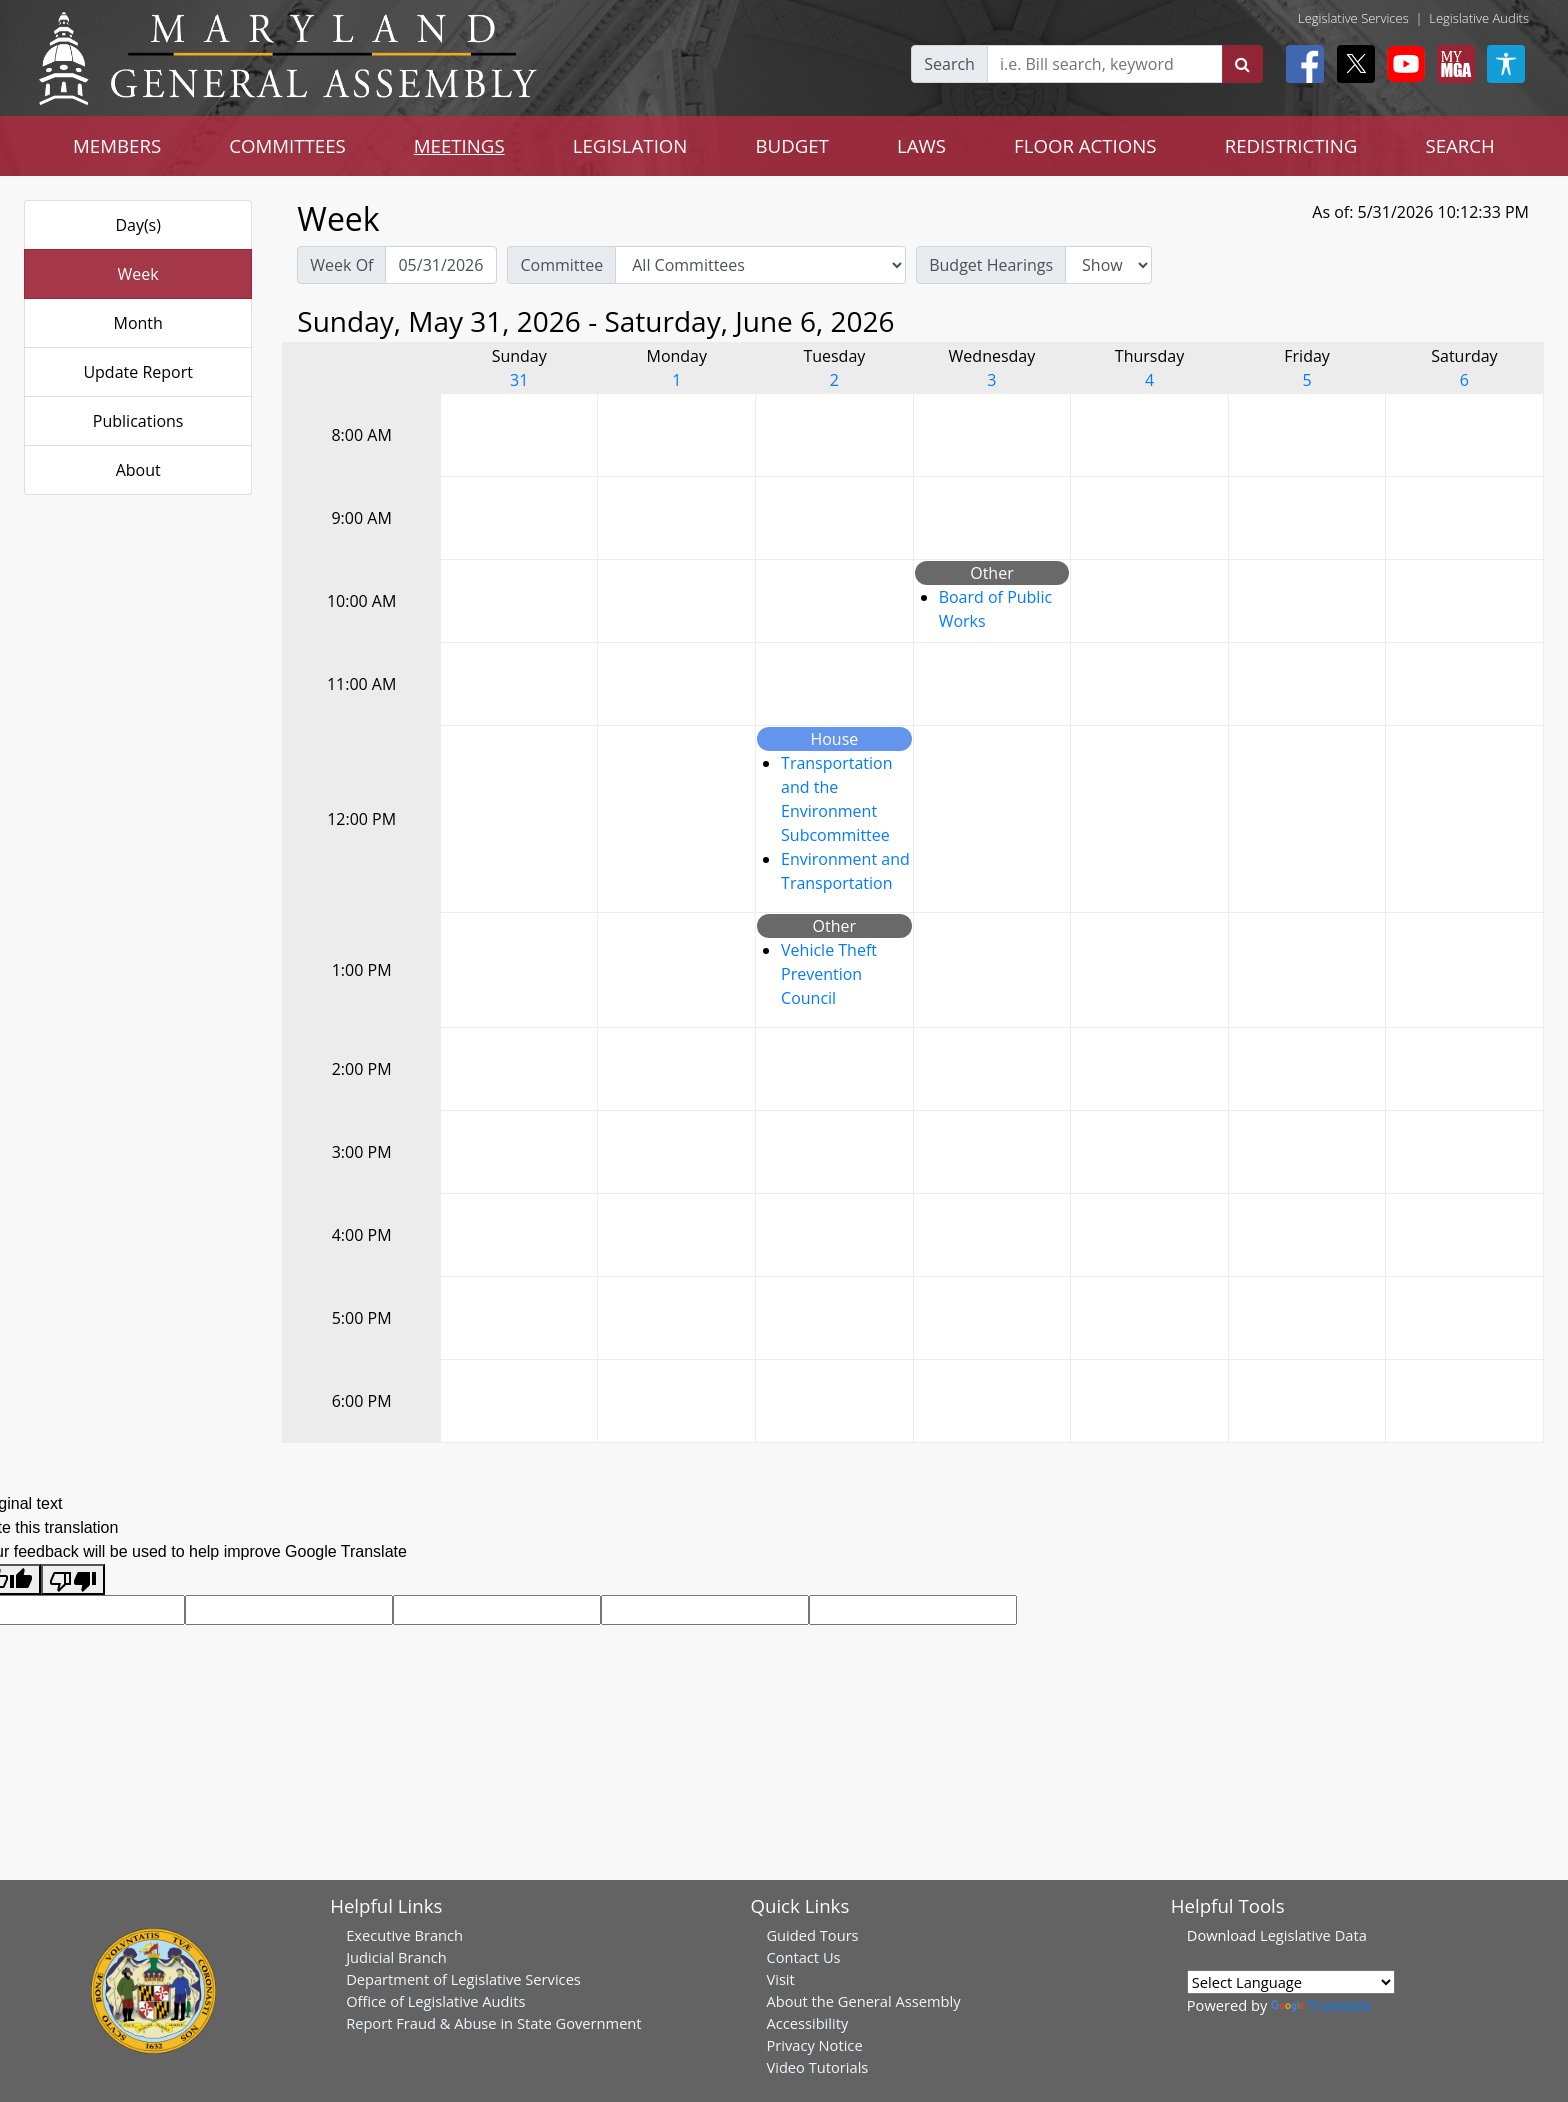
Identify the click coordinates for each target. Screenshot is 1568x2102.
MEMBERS (117, 145)
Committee (561, 265)
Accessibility (807, 2023)
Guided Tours (812, 1935)
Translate (1321, 2005)
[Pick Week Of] (441, 265)
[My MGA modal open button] (1452, 64)
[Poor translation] (73, 1579)
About (138, 470)
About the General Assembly (863, 2001)
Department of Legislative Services (463, 1979)
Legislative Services (1353, 18)
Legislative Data (1313, 1935)
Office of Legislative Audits (435, 2001)
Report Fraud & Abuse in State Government (493, 2023)
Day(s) (138, 225)
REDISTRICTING (1291, 145)
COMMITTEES (287, 145)
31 (519, 380)
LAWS (921, 145)
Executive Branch (404, 1935)
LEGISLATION (630, 145)
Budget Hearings (991, 265)
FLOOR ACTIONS (1085, 145)
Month (137, 323)
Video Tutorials (817, 2067)
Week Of (341, 265)
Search (949, 64)
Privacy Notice (814, 2045)
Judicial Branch (396, 1957)
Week (138, 274)
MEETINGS (459, 145)
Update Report (138, 372)
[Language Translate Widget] (1291, 1982)
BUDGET (791, 145)
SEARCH (1459, 145)
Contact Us (803, 1957)
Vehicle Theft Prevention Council (829, 974)
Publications (138, 421)
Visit (780, 1979)
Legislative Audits (1479, 18)
